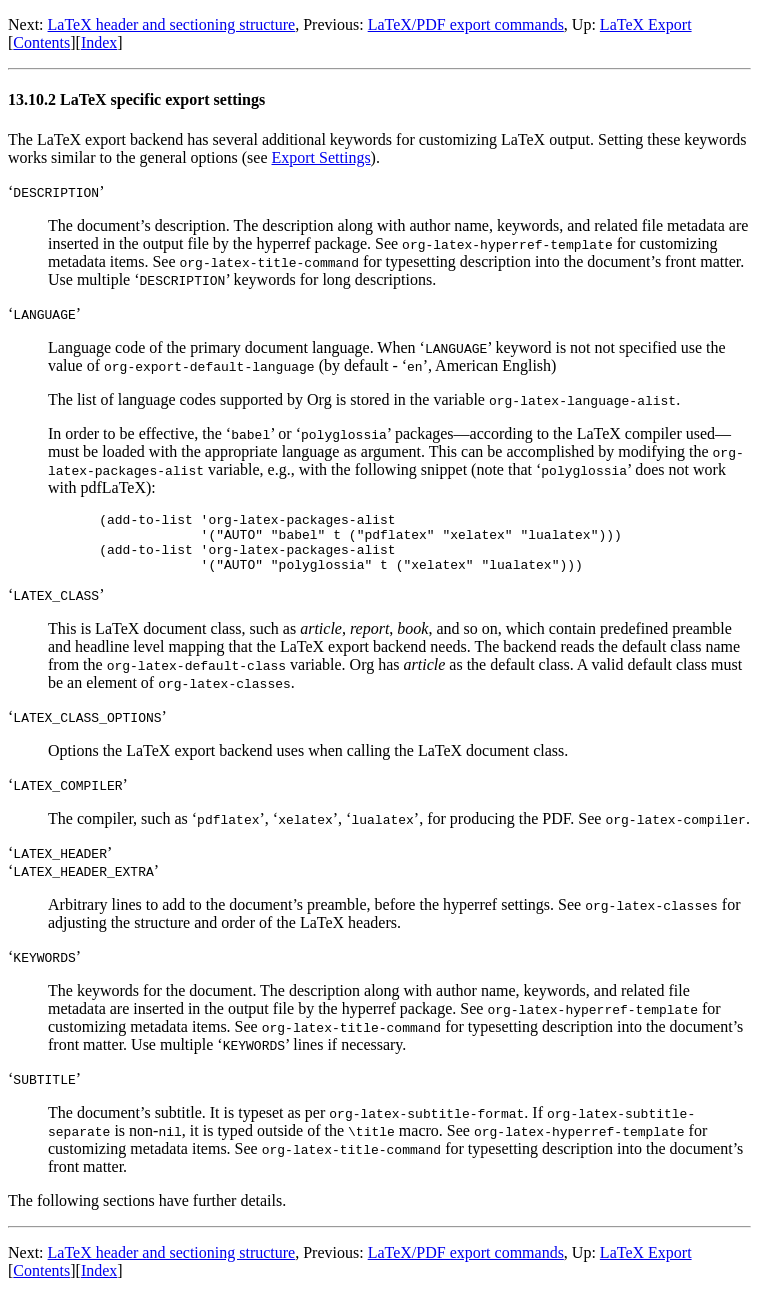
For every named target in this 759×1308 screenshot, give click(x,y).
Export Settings (321, 157)
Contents (41, 42)
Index (99, 42)
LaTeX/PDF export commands (466, 24)
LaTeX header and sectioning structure (172, 24)
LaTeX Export (646, 24)
